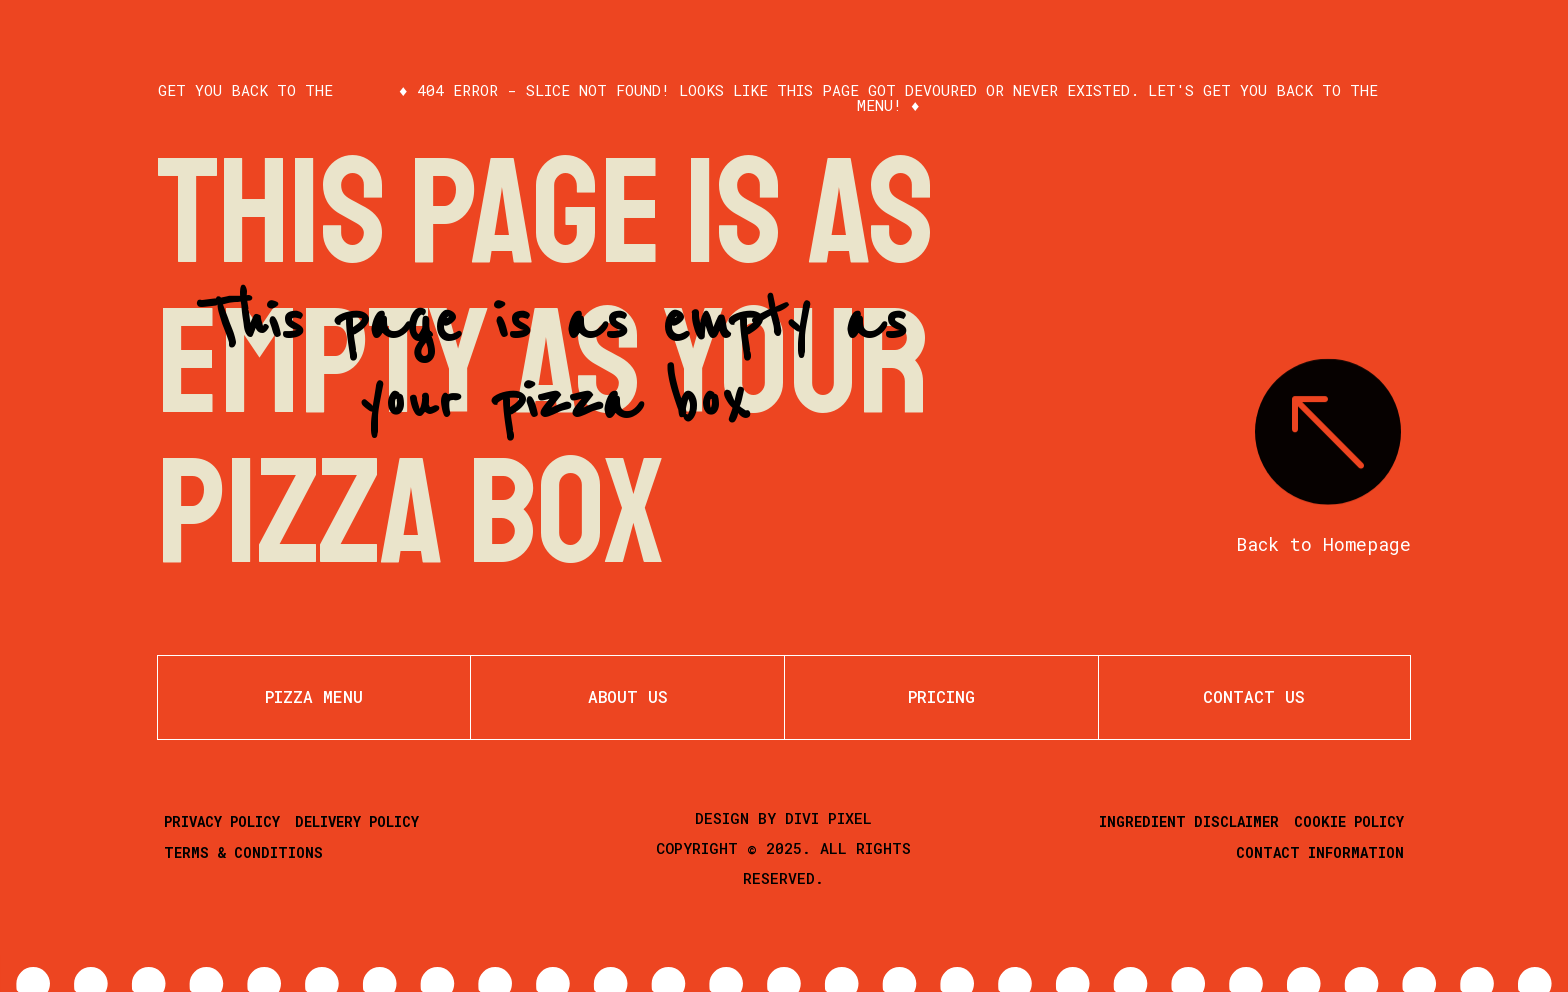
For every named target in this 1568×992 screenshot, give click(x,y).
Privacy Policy (222, 821)
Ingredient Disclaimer (1189, 821)
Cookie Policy (1349, 821)
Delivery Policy (357, 821)
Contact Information (1320, 852)
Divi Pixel (828, 818)
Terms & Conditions (243, 852)
